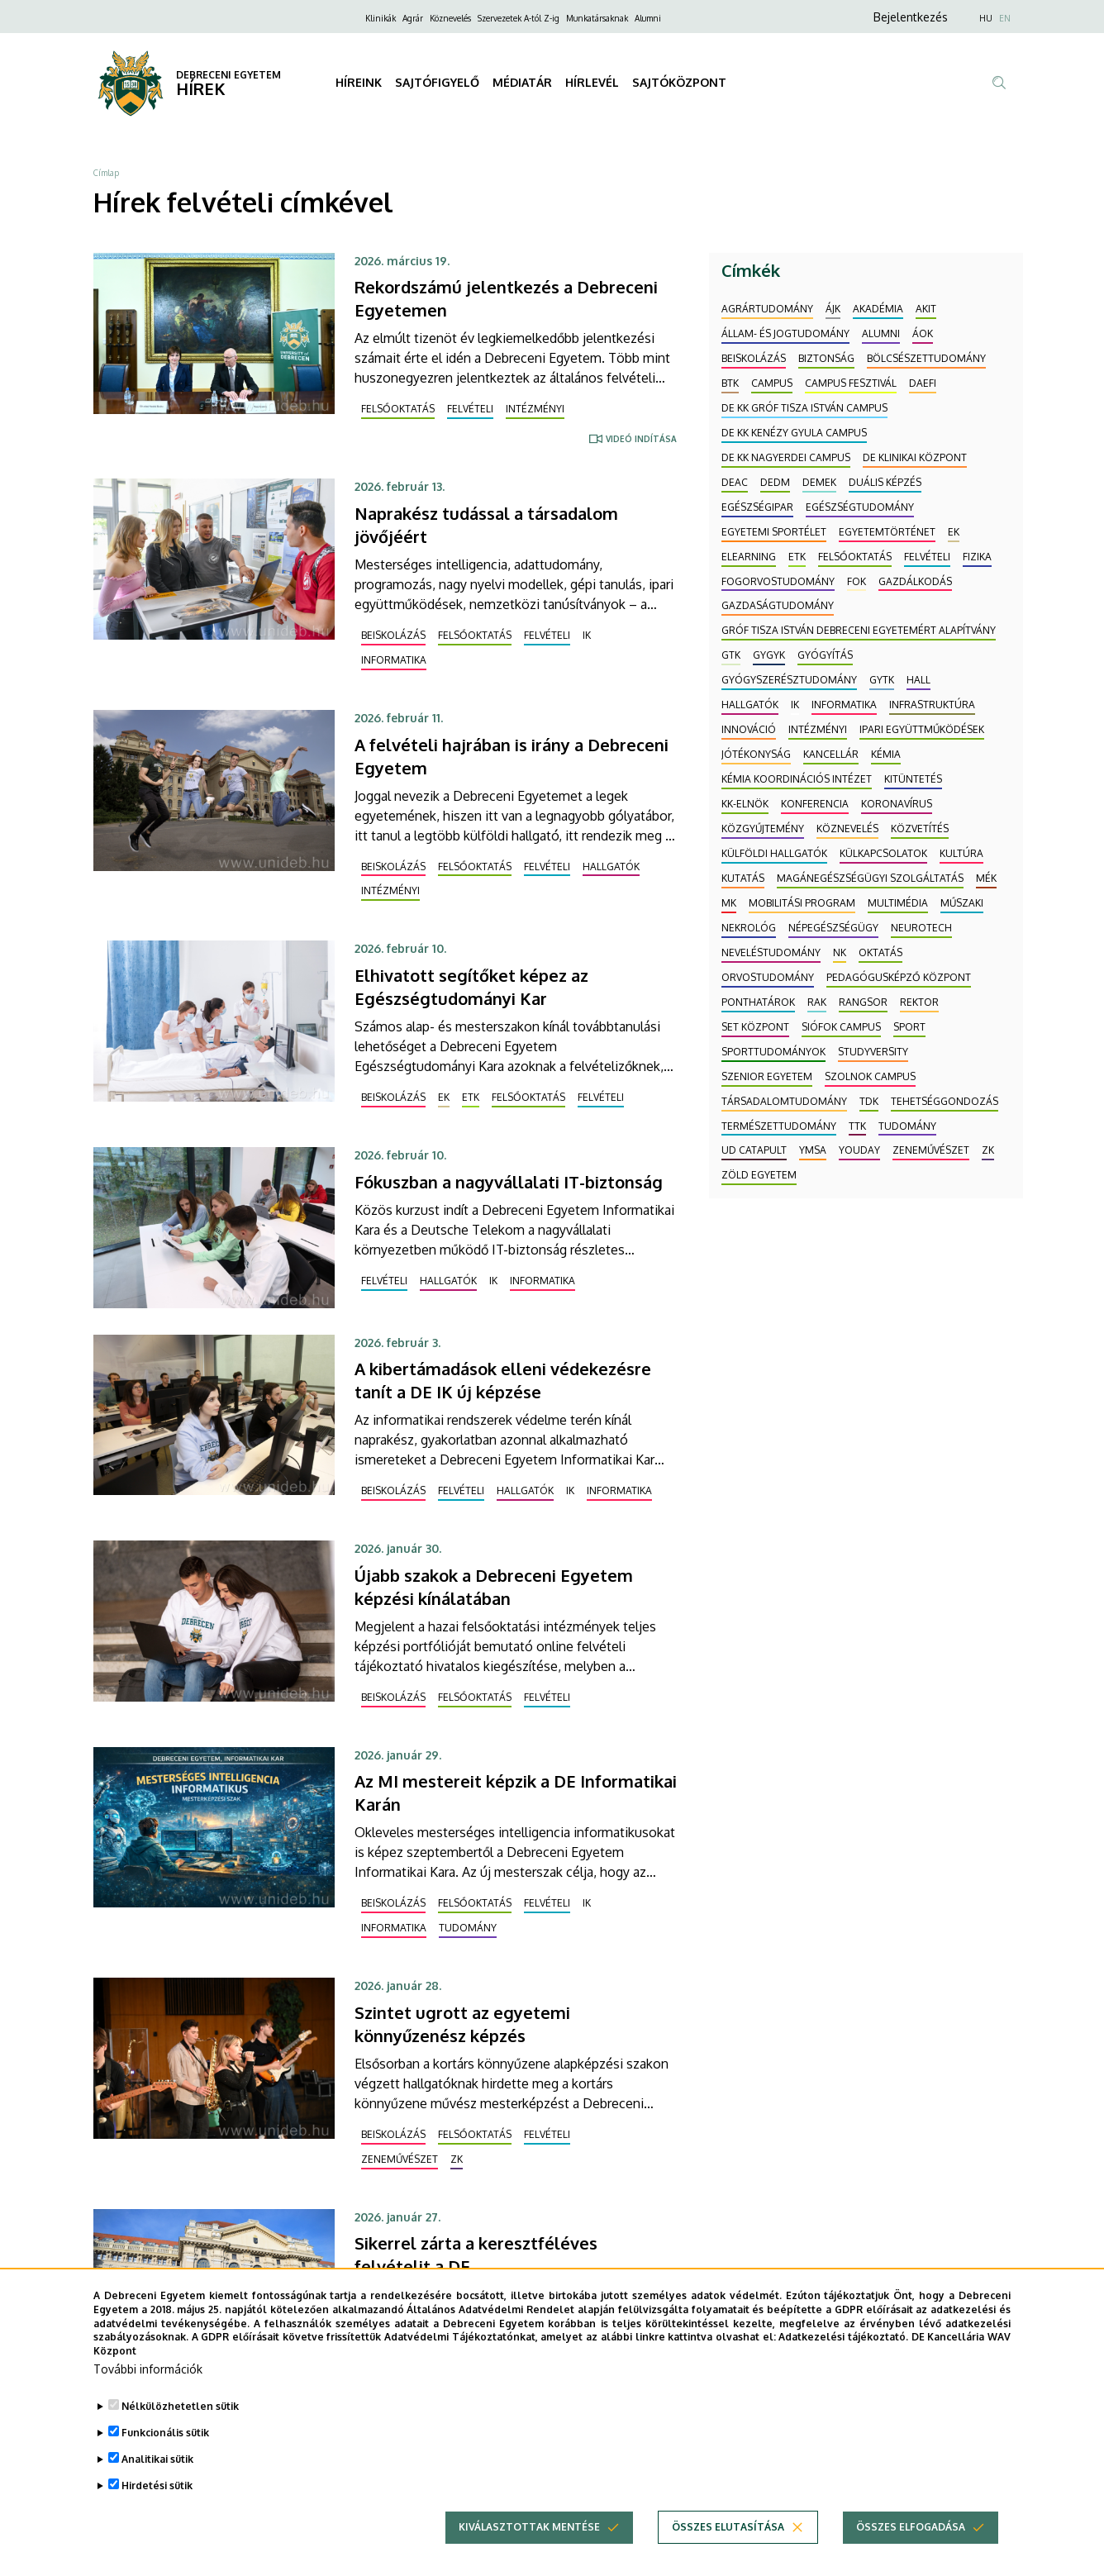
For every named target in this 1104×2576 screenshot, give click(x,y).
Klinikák (380, 18)
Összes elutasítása (728, 2551)
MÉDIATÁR (522, 82)
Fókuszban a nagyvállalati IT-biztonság (509, 1182)
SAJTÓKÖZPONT (679, 82)
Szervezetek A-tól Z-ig (518, 18)
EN (1005, 18)
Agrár (412, 18)
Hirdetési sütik (157, 2509)
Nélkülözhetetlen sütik (180, 2430)
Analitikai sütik (157, 2483)
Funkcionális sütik (165, 2456)
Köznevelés (450, 18)
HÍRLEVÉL (592, 82)
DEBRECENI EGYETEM (228, 75)
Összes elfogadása (910, 2551)
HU (985, 18)
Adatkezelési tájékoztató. (843, 2361)
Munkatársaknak (597, 18)
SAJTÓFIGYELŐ (437, 82)
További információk (147, 2393)
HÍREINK (358, 82)
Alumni (648, 18)
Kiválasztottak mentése (529, 2551)
